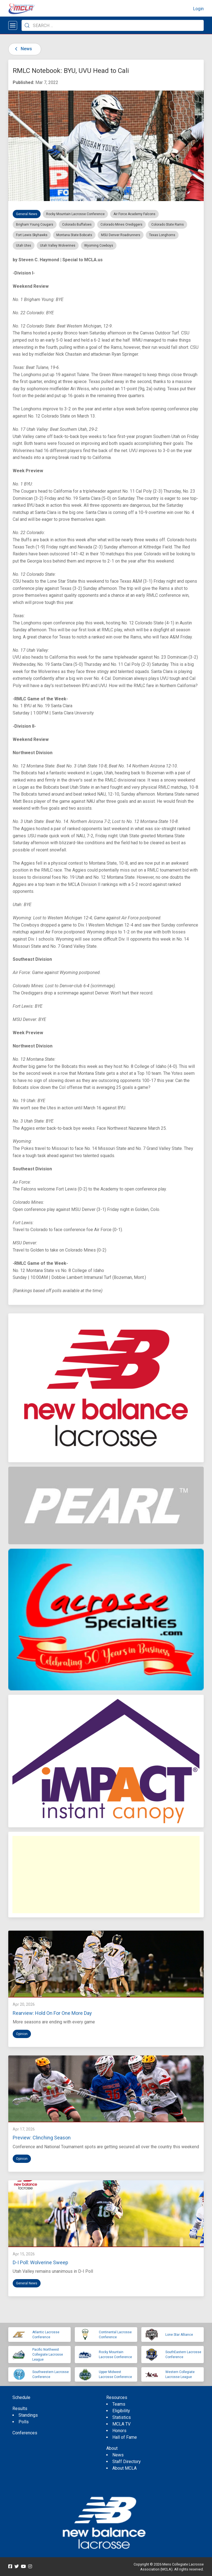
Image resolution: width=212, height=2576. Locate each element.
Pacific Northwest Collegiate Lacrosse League (47, 2354)
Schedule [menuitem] (21, 2397)
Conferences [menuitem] (24, 2432)
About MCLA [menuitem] (124, 2468)
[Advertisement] (106, 1874)
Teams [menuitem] (118, 2404)
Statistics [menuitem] (121, 2417)
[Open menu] (12, 25)
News (22, 48)
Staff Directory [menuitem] (126, 2461)
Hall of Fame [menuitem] (124, 2437)
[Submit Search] (27, 25)
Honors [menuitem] (119, 2430)
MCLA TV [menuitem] (121, 2424)
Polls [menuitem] (23, 2421)
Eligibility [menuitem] (121, 2410)
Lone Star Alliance (179, 2335)
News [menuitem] (118, 2455)
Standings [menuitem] (28, 2415)
